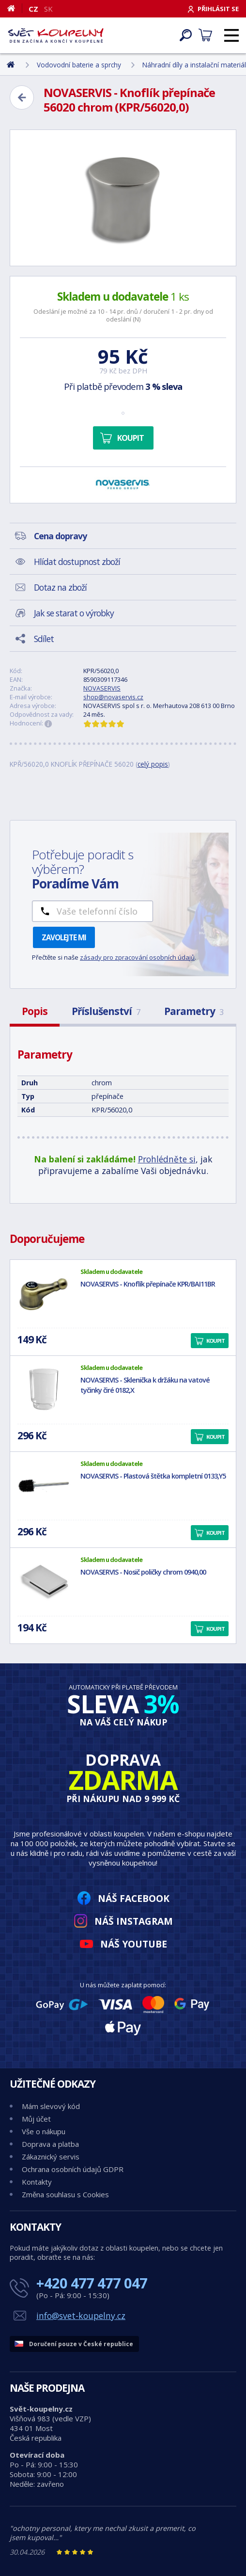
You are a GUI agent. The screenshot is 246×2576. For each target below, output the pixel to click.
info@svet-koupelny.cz (80, 2315)
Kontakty (37, 2182)
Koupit (130, 438)
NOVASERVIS (102, 688)
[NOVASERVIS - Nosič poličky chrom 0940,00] (44, 1582)
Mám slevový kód (51, 2106)
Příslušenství (106, 1011)
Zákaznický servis (50, 2156)
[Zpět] (22, 97)
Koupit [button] (215, 1340)
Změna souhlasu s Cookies (65, 2194)
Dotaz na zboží (60, 587)
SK (48, 9)
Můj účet (36, 2119)
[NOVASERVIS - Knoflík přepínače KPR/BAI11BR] (44, 1293)
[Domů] (14, 8)
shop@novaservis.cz (113, 696)
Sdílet (44, 638)
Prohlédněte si (167, 1159)
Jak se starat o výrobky (74, 613)
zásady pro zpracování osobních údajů (137, 957)
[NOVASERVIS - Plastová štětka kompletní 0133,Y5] (44, 1486)
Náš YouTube (133, 1943)
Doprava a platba (50, 2144)
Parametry (193, 1011)
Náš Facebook (133, 1898)
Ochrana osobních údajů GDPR (72, 2169)
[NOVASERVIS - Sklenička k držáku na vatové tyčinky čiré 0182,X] (44, 1390)
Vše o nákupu (43, 2131)
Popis (34, 1011)
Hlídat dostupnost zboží (77, 561)
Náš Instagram (133, 1921)
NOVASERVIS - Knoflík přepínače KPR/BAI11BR (147, 1283)
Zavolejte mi (64, 937)
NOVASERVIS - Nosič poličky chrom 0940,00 (143, 1572)
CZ (33, 9)
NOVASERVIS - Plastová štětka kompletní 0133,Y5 (153, 1476)
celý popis (153, 764)
